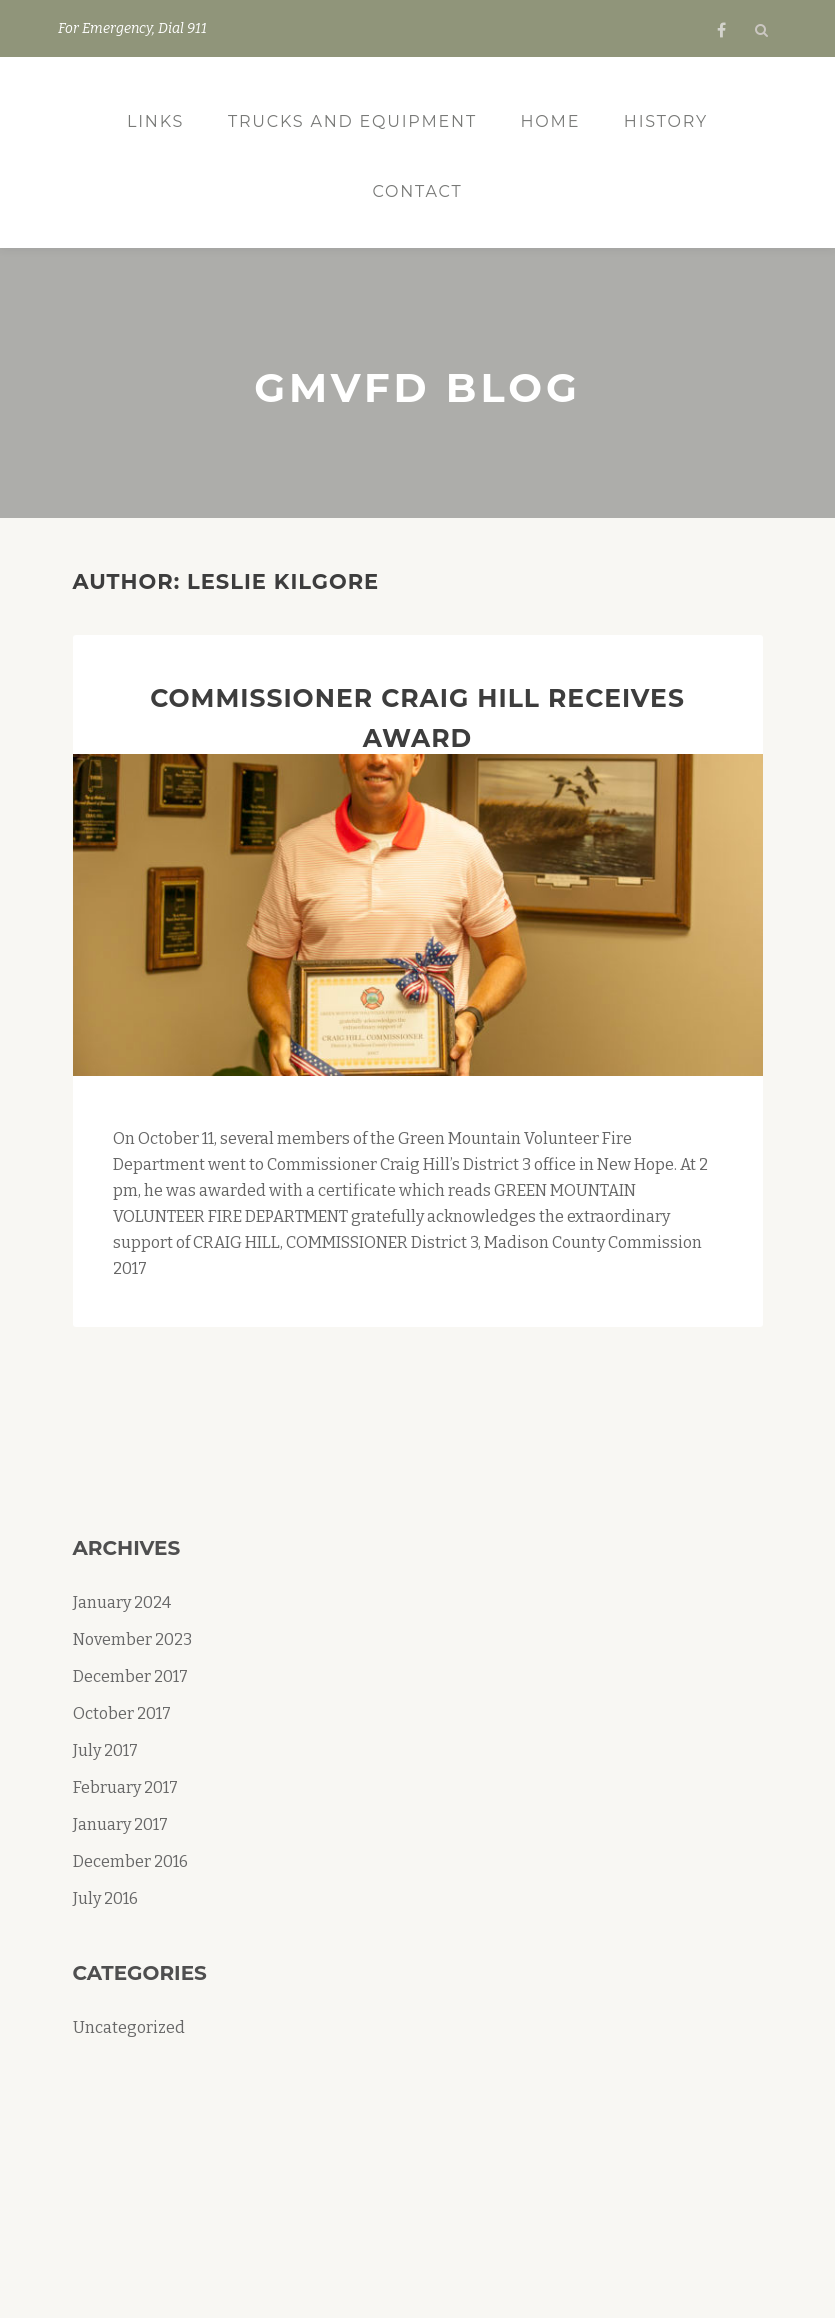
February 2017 (125, 1787)
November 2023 (132, 1639)
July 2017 (105, 1750)
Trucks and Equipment (352, 121)
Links (155, 121)
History (666, 121)
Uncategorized (129, 2027)
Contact (417, 191)
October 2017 (122, 1713)
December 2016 (130, 1861)
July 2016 (105, 1898)
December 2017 (130, 1676)
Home (551, 121)
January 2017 (120, 1824)
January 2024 (122, 1602)
